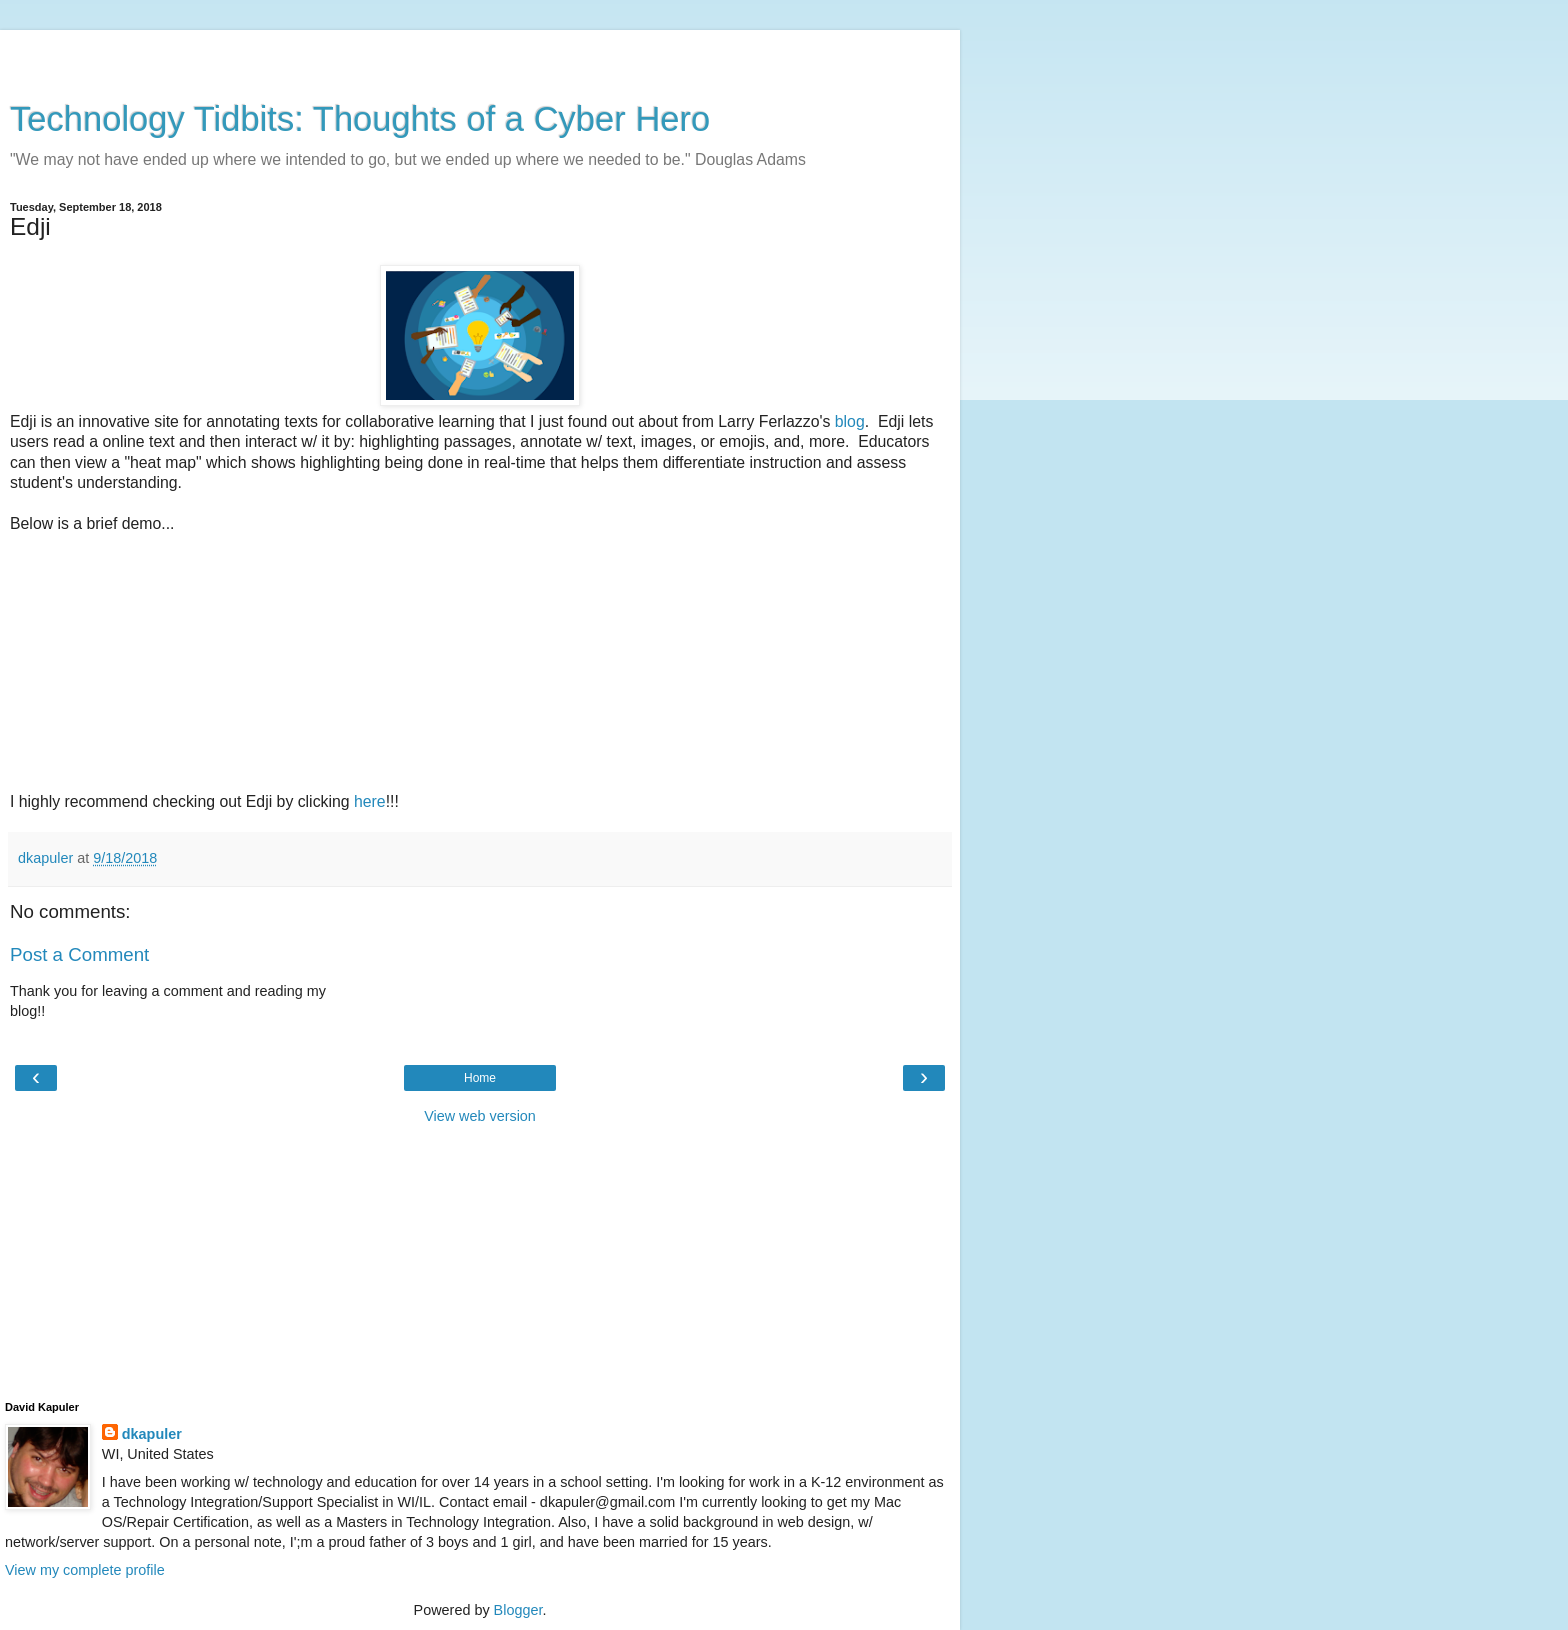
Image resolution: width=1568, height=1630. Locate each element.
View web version (480, 1116)
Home (480, 1078)
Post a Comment (79, 954)
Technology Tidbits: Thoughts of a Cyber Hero (360, 119)
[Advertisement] (480, 55)
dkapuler (152, 1434)
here (370, 801)
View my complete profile (85, 1570)
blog (850, 421)
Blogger (518, 1610)
